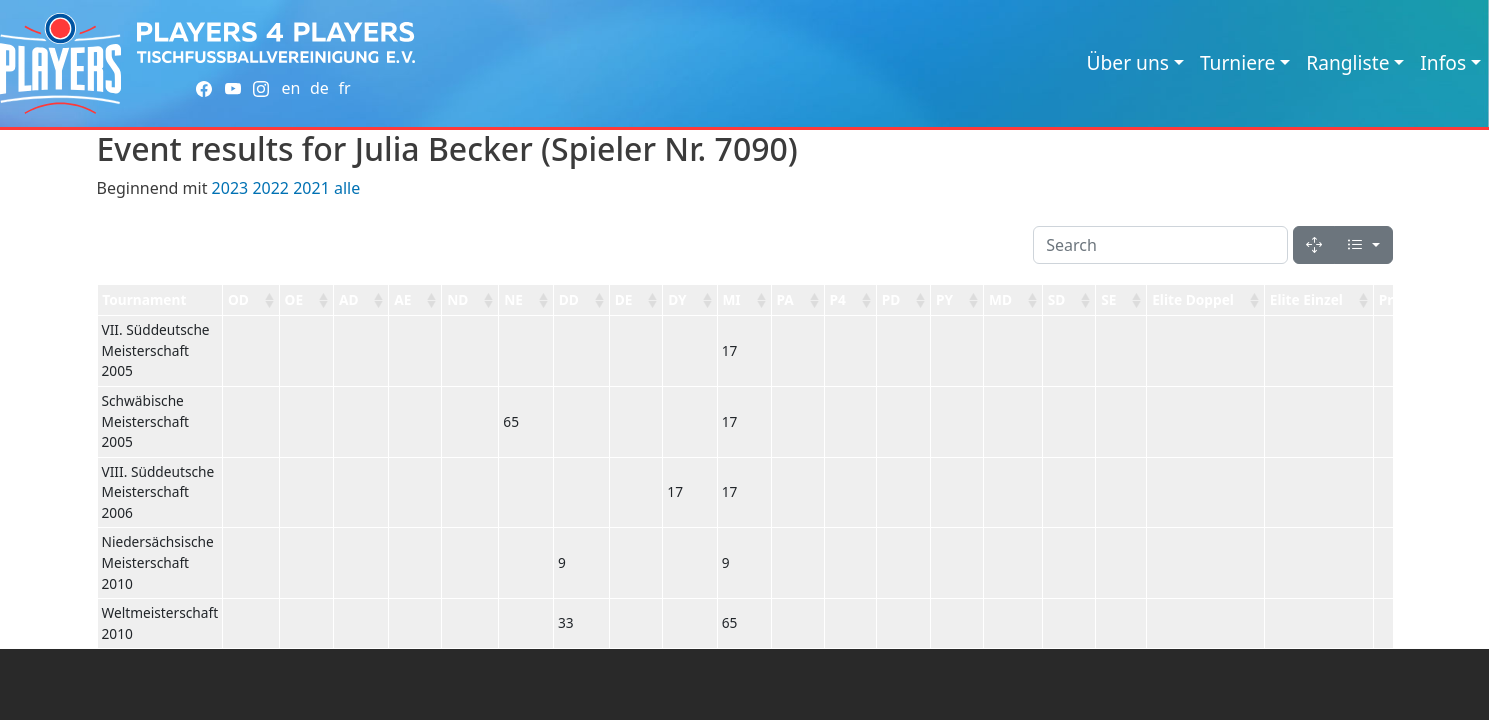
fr (344, 88)
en (290, 88)
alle (347, 188)
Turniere (1237, 62)
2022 (270, 188)
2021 (311, 188)
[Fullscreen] (1314, 245)
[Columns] (1363, 245)
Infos (1443, 62)
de (319, 88)
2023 (230, 188)
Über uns (1128, 62)
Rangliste (1347, 62)
